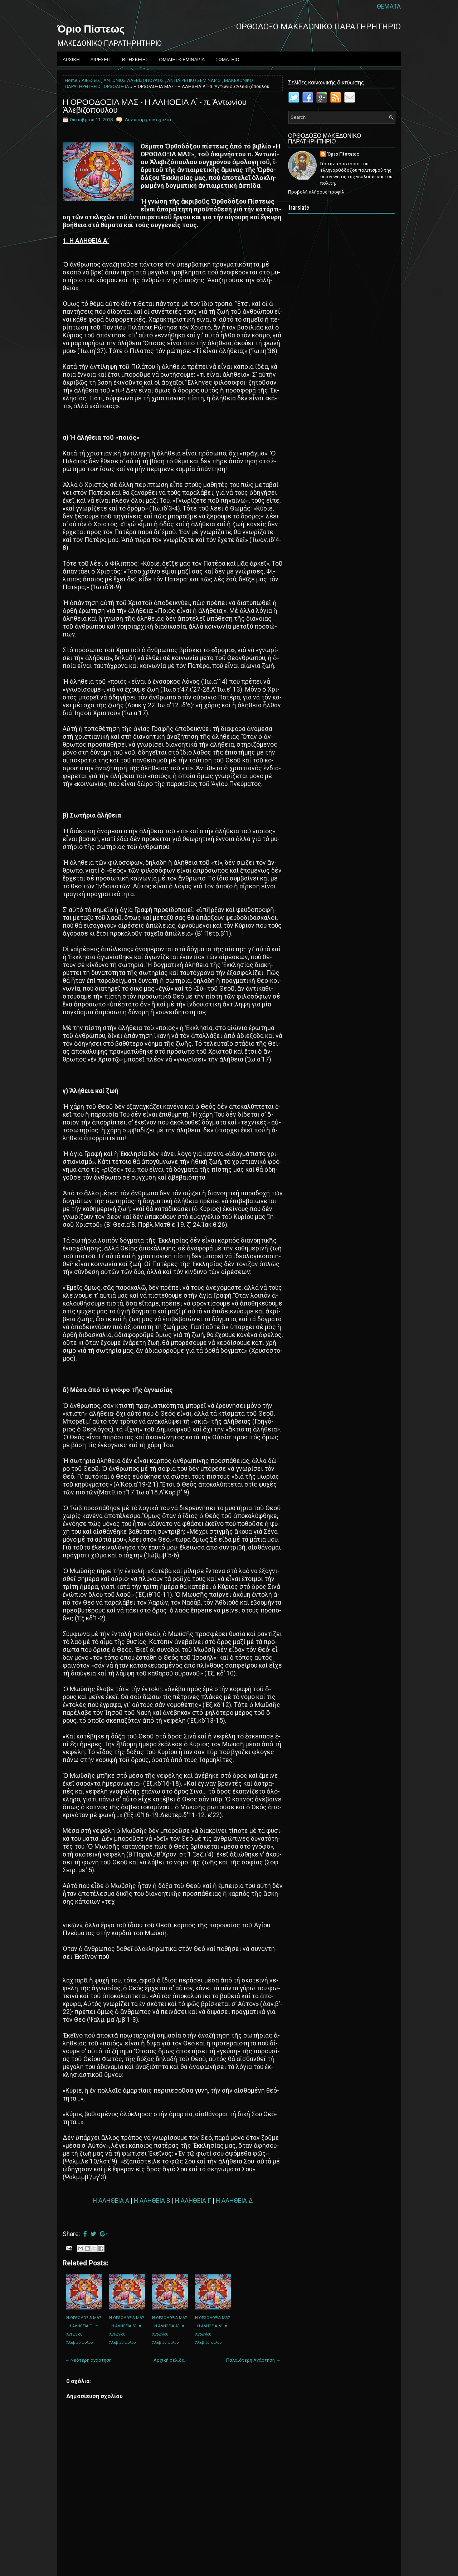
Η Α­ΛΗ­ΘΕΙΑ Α (111, 2200)
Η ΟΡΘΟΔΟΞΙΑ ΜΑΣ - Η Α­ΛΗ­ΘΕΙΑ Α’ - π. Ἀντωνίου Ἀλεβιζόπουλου (155, 105)
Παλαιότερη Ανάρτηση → (253, 2360)
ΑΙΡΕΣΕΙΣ (101, 59)
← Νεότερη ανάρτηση (88, 2360)
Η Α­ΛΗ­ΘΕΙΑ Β (152, 2200)
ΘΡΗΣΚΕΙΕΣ (135, 59)
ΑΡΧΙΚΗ (71, 59)
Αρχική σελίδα (169, 2360)
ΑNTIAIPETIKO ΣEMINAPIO (194, 80)
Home (71, 80)
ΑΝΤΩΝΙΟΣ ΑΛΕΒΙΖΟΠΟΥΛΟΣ (133, 80)
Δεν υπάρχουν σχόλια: (148, 119)
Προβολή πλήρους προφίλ (316, 192)
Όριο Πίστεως (91, 27)
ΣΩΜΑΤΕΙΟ (227, 59)
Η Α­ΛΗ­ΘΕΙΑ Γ (193, 2200)
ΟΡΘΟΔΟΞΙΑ (116, 86)
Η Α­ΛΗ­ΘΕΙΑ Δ (234, 2200)
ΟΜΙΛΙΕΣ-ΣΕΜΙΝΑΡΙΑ (182, 59)
